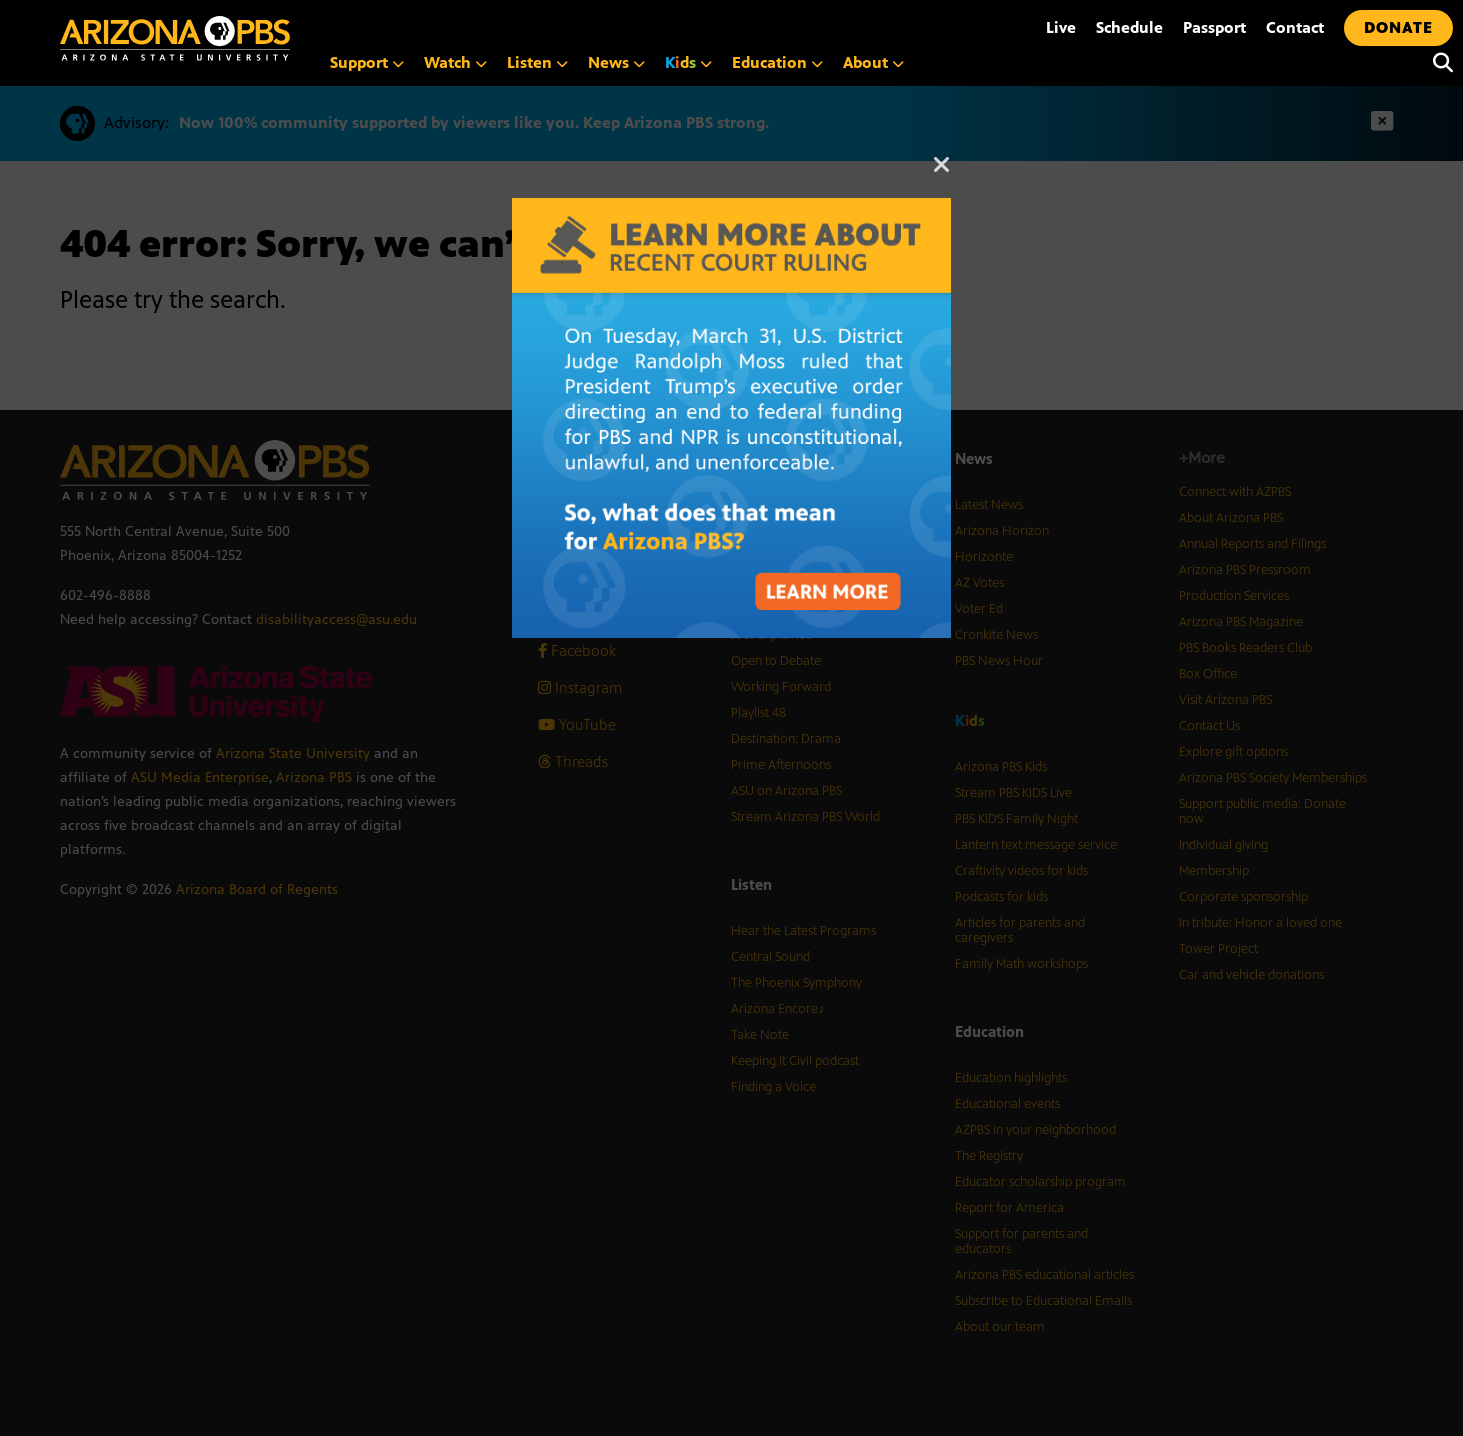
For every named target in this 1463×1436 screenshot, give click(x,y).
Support (367, 62)
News (616, 62)
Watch (455, 62)
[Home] (260, 38)
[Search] (1438, 63)
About (873, 62)
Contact (1295, 27)
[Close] (942, 174)
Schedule (1129, 27)
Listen (537, 62)
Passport (1214, 27)
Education (777, 62)
